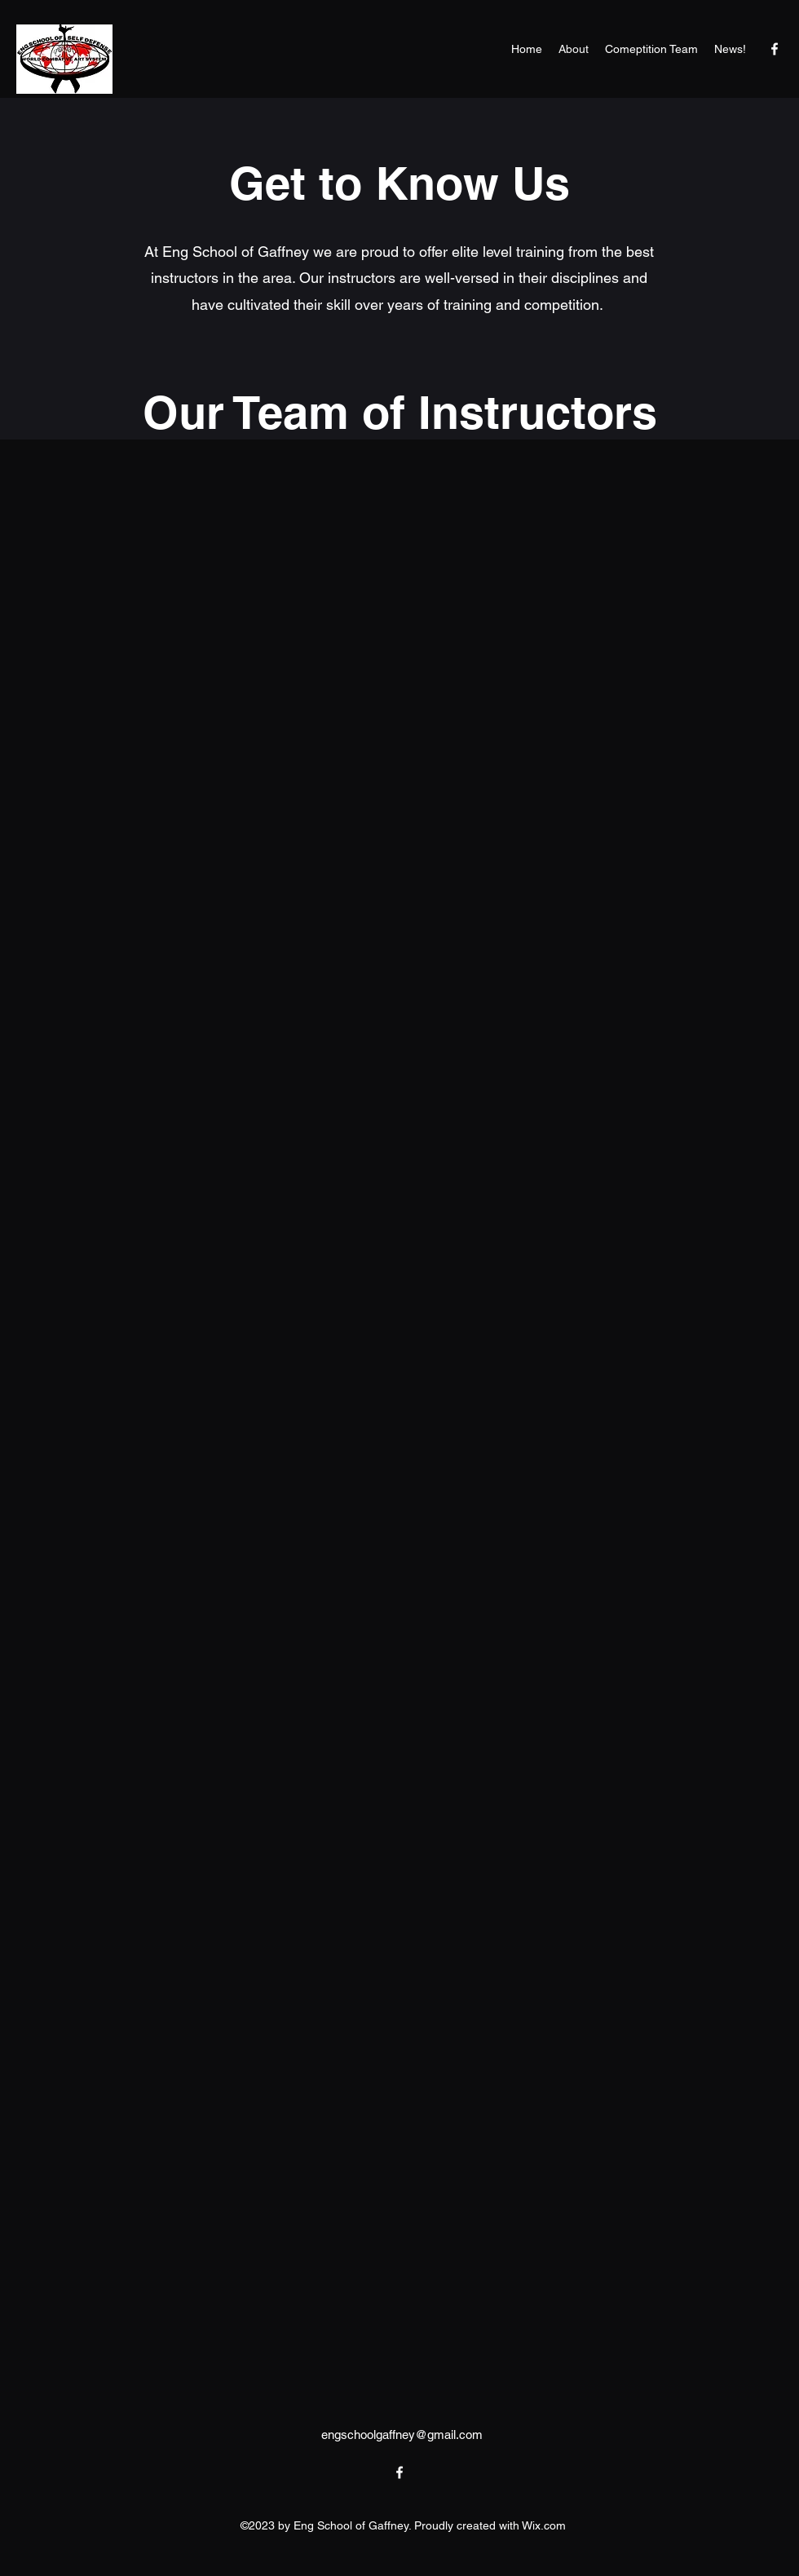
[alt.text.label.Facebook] (774, 49)
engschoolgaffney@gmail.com (402, 2434)
